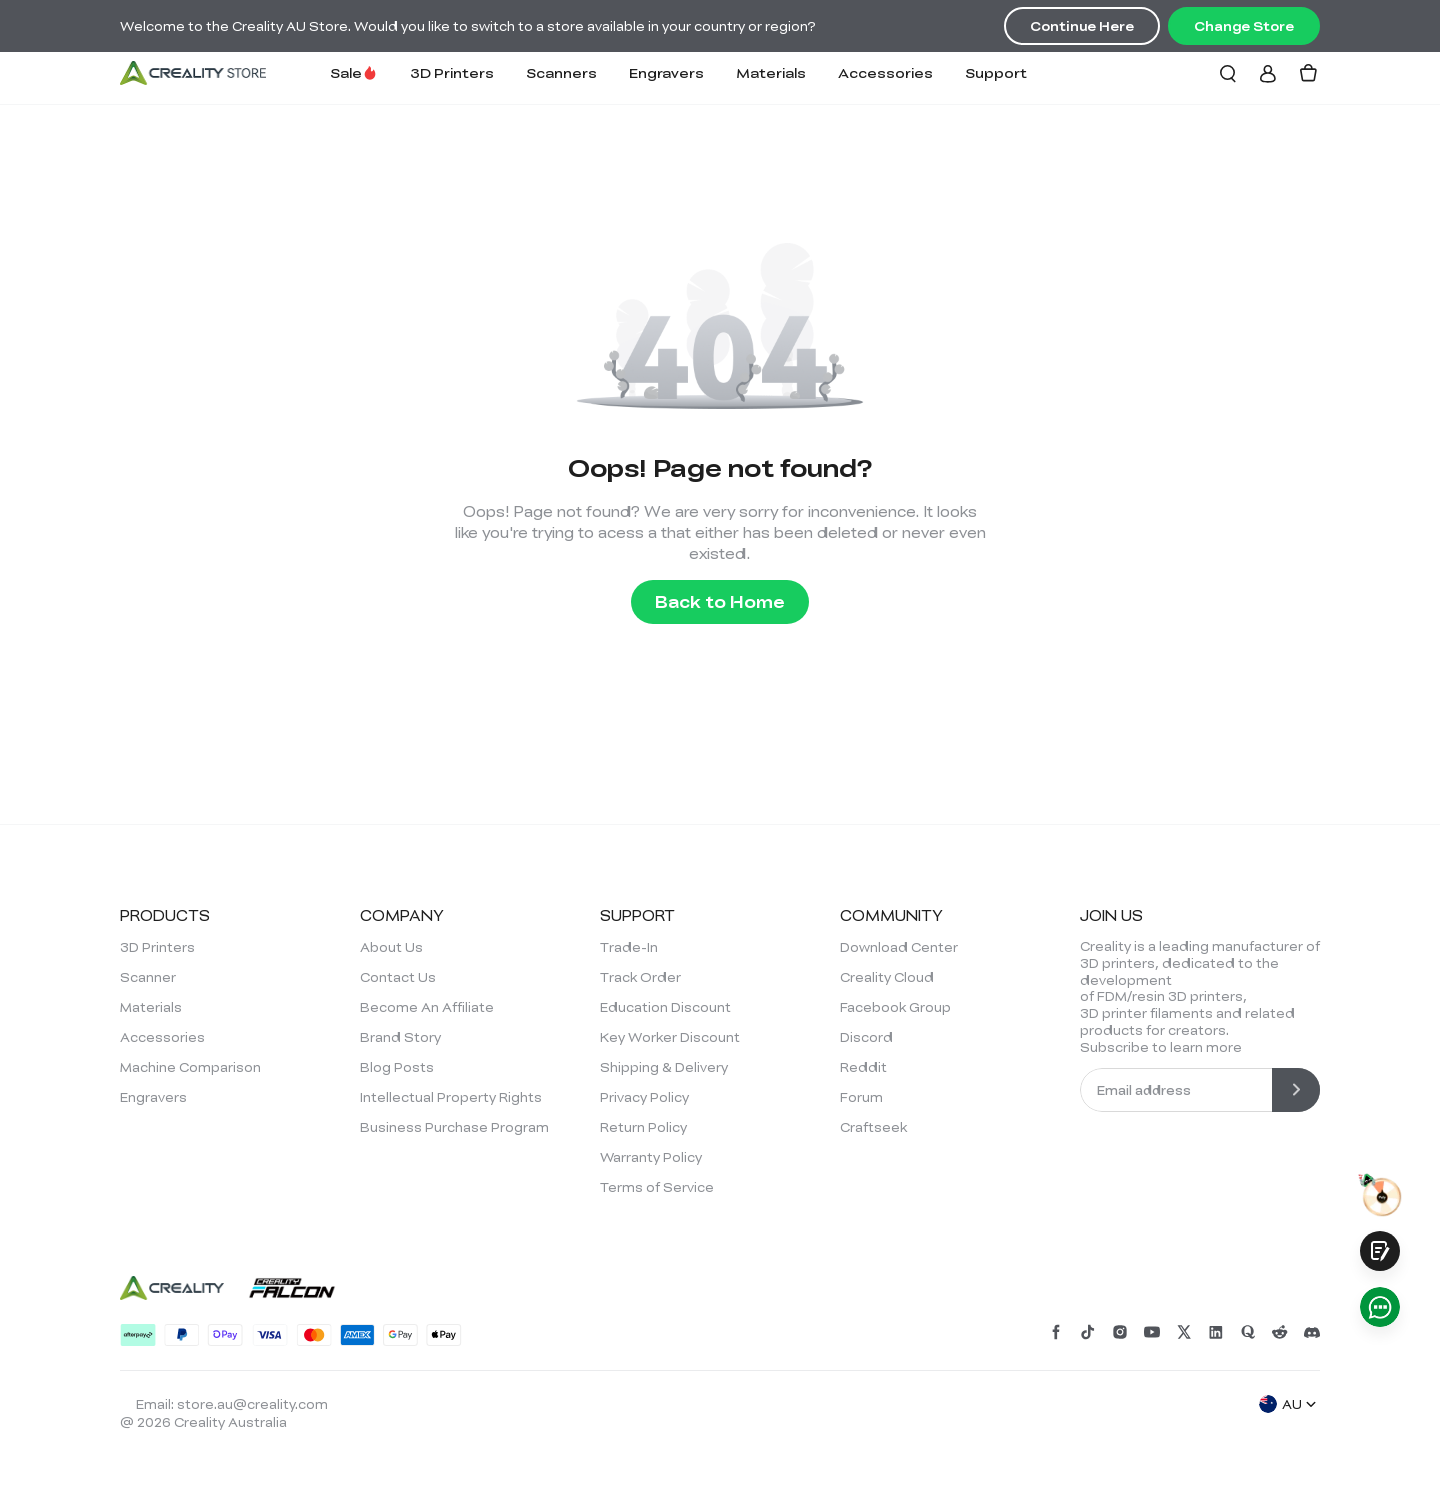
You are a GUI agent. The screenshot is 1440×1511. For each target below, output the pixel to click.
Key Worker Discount (670, 1037)
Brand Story (400, 1037)
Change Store (1244, 26)
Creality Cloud (887, 977)
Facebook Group (895, 1007)
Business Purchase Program (454, 1127)
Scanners (561, 72)
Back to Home (720, 601)
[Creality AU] (193, 73)
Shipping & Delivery (664, 1067)
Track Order (640, 977)
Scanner (148, 977)
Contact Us (398, 977)
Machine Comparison (190, 1067)
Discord (866, 1037)
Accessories (885, 72)
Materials (771, 72)
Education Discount (665, 1007)
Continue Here (1082, 26)
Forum (861, 1097)
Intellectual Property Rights (451, 1097)
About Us (391, 947)
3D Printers (452, 72)
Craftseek (873, 1127)
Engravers (666, 72)
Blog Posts (397, 1067)
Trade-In (629, 947)
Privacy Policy (644, 1097)
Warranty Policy (651, 1157)
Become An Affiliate (427, 1007)
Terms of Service (657, 1187)
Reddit (863, 1067)
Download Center (899, 947)
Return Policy (643, 1127)
